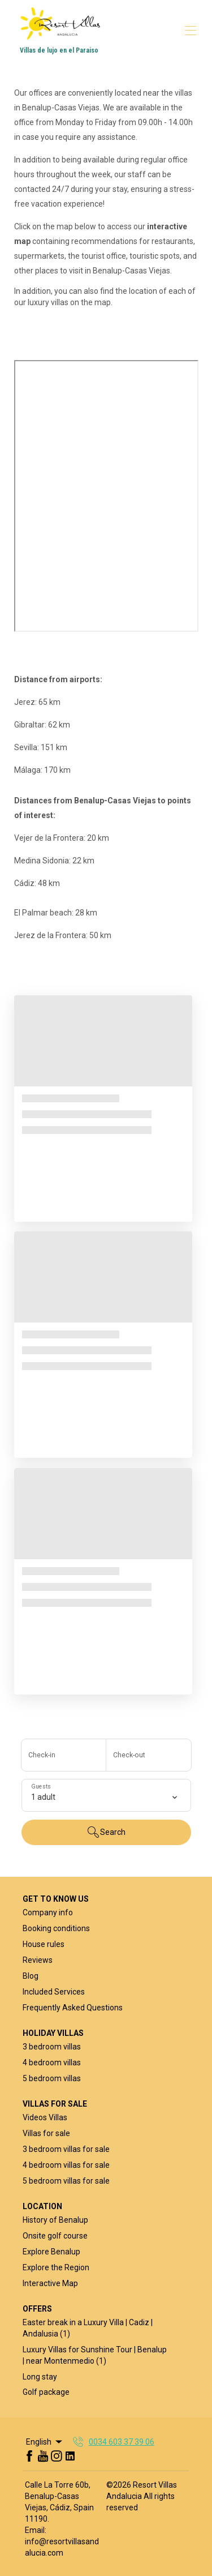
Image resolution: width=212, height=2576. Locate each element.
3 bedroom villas (52, 2046)
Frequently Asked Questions (73, 2007)
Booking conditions (56, 1928)
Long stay (40, 2376)
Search (106, 1832)
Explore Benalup (51, 2251)
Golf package (46, 2392)
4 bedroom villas (52, 2062)
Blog (30, 1975)
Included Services (54, 1991)
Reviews (38, 1960)
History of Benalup (55, 2219)
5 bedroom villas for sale (66, 2180)
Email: (35, 2530)
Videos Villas (45, 2117)
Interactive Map (50, 2283)
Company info (48, 1912)
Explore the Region (56, 2267)
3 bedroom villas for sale (66, 2149)
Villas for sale (46, 2133)
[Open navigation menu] (190, 30)
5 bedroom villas (52, 2078)
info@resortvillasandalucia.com (62, 2547)
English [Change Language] (45, 2442)
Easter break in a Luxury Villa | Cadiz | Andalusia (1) (88, 2328)
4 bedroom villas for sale (66, 2165)
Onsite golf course (55, 2235)
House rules (43, 1944)
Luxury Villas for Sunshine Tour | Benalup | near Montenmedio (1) (95, 2355)
